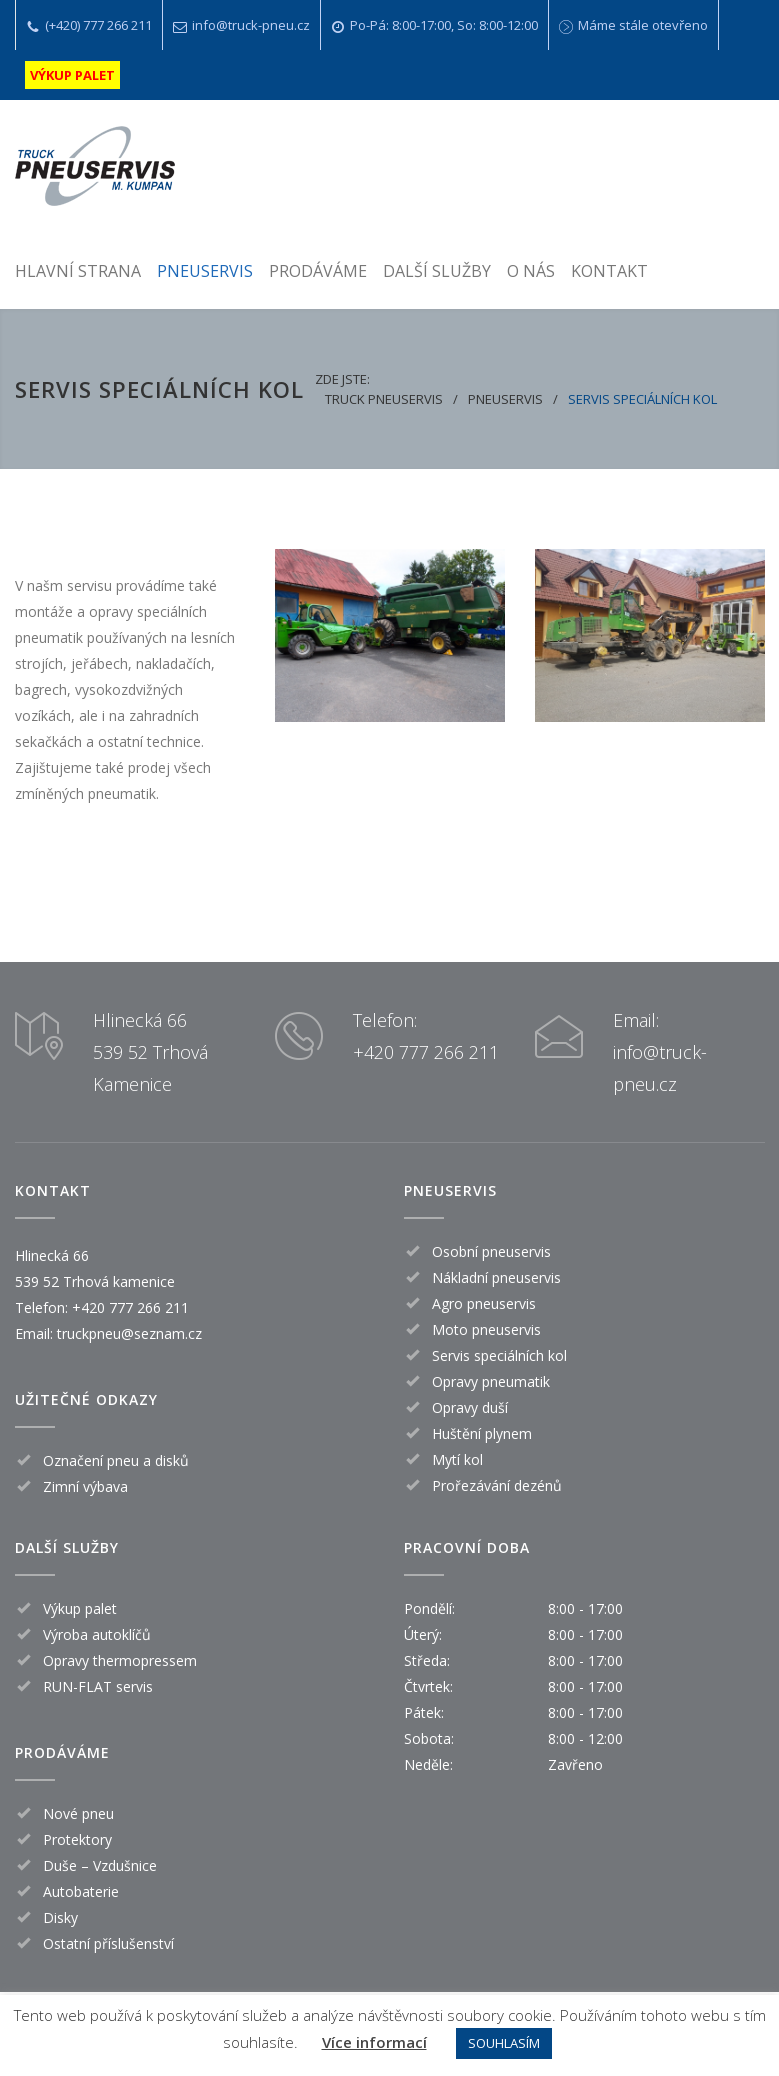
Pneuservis (505, 399)
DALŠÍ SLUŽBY (437, 271)
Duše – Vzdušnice (100, 1865)
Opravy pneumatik (491, 1381)
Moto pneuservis (486, 1329)
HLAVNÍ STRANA (78, 271)
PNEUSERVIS (205, 271)
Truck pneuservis (384, 399)
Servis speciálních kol (499, 1355)
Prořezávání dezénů (497, 1485)
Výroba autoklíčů (97, 1634)
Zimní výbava (85, 1486)
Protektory (77, 1839)
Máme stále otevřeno (643, 25)
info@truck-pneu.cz (251, 25)
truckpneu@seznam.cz (129, 1333)
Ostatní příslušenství (108, 1943)
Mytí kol (457, 1459)
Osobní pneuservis (491, 1251)
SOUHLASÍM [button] (504, 2043)
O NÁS (531, 271)
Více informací (374, 2042)
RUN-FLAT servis (98, 1686)
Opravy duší (470, 1407)
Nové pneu (78, 1813)
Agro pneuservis (484, 1303)
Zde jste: (342, 379)
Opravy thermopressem (120, 1660)
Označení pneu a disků (116, 1460)
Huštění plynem (482, 1433)
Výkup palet (80, 1608)
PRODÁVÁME (318, 271)
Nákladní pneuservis (496, 1277)
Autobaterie (81, 1891)
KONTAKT (609, 271)
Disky (60, 1917)
